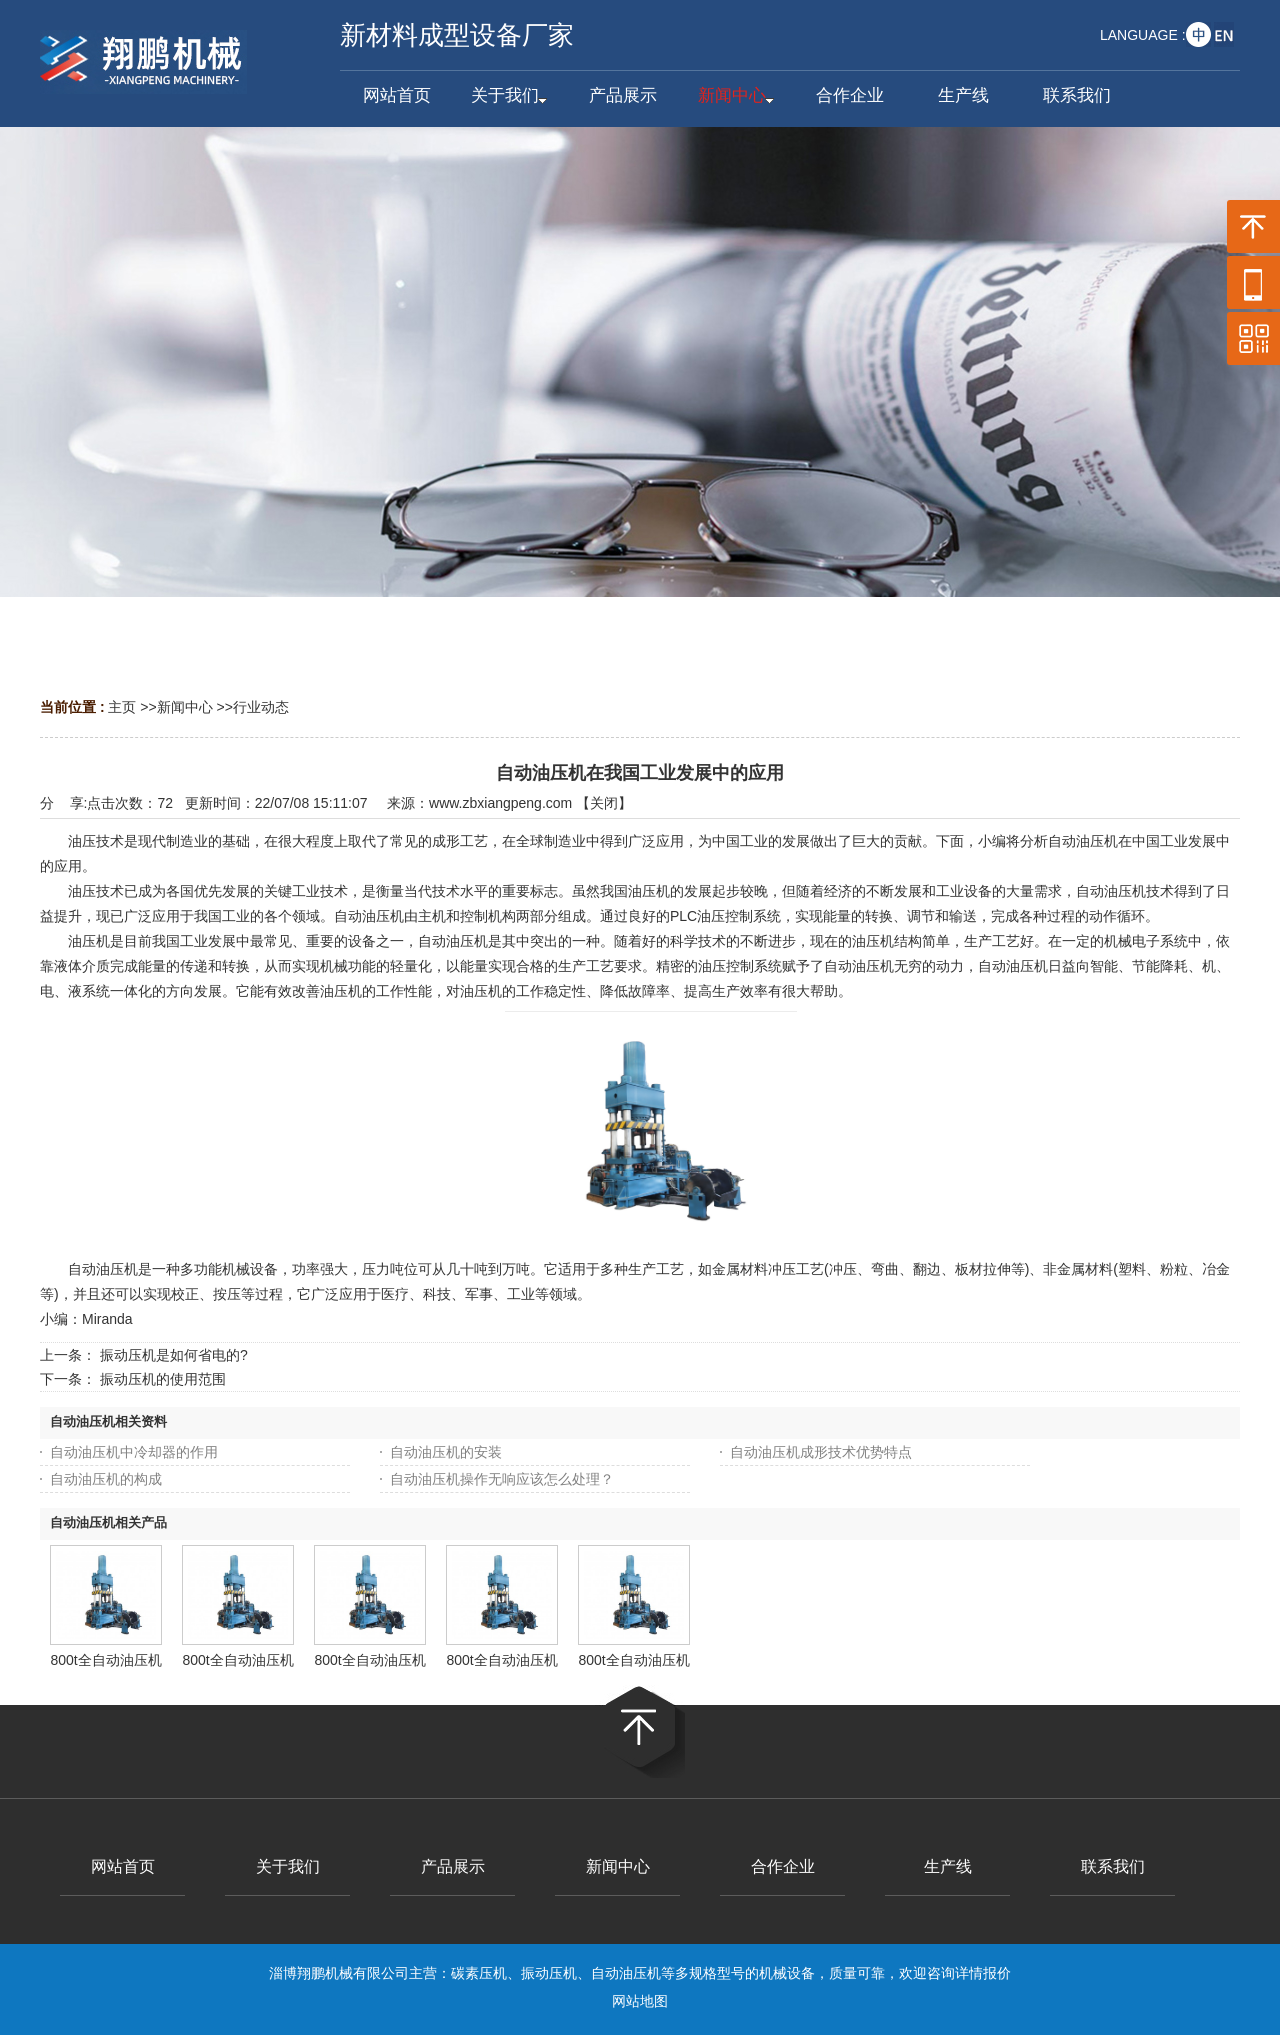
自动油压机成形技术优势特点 (821, 1452)
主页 (122, 707)
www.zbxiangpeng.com (500, 803)
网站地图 (640, 2001)
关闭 (604, 803)
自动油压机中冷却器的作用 (134, 1452)
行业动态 (261, 707)
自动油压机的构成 (106, 1479)
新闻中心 (185, 707)
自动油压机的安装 (446, 1452)
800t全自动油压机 (105, 1660)
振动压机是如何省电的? (174, 1355)
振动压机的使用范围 (163, 1379)
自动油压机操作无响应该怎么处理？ (502, 1479)
